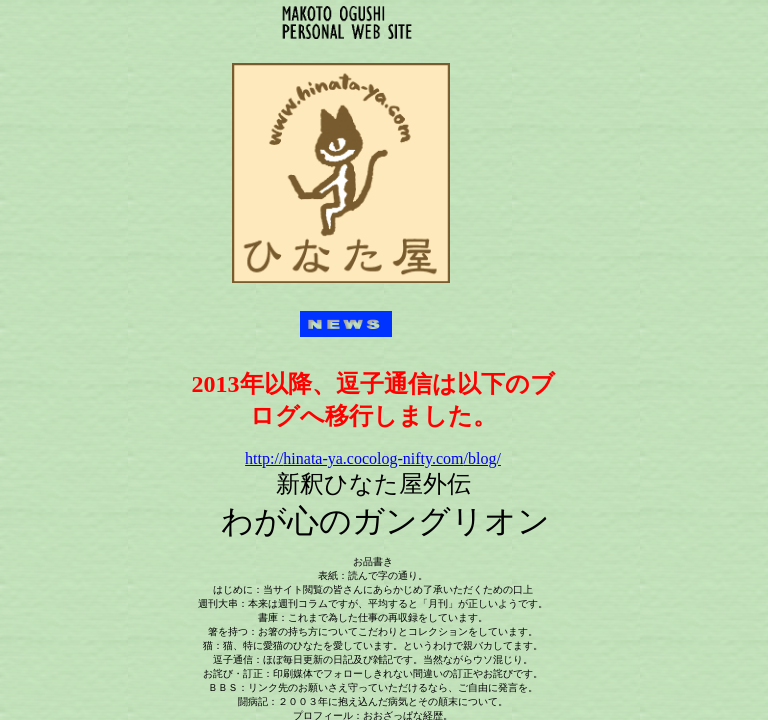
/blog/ (373, 458)
